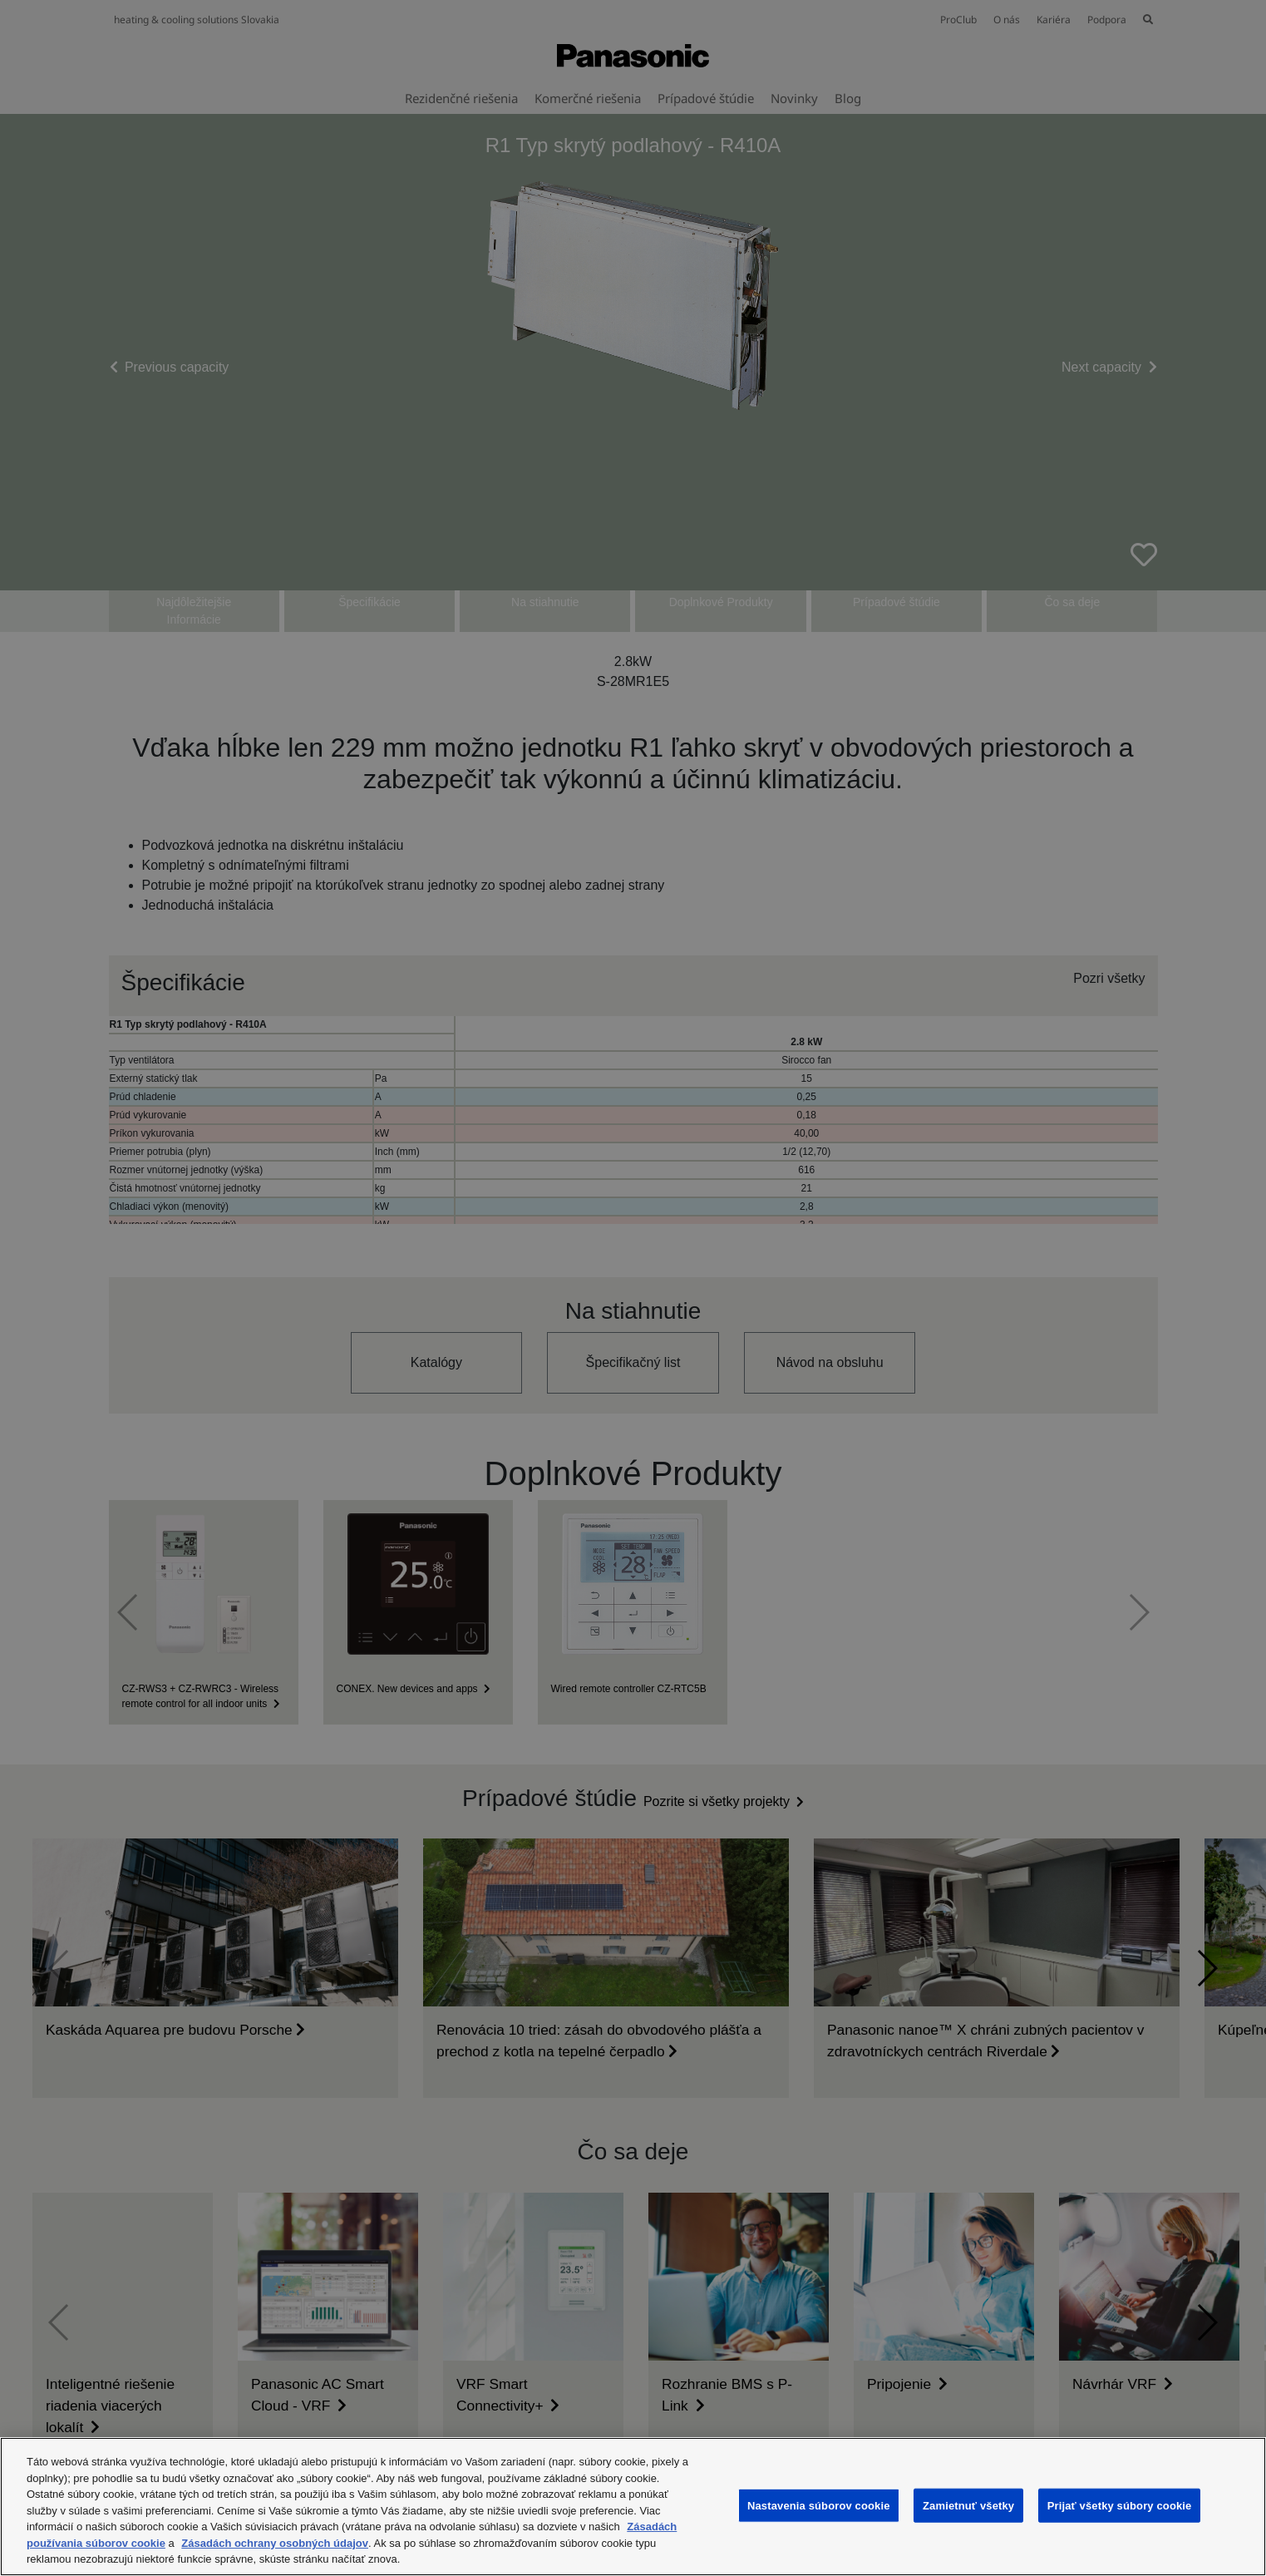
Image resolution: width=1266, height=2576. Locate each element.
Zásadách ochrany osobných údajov (274, 2543)
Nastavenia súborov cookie (818, 2505)
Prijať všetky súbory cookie (1119, 2505)
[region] (633, 2506)
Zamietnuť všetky (968, 2505)
